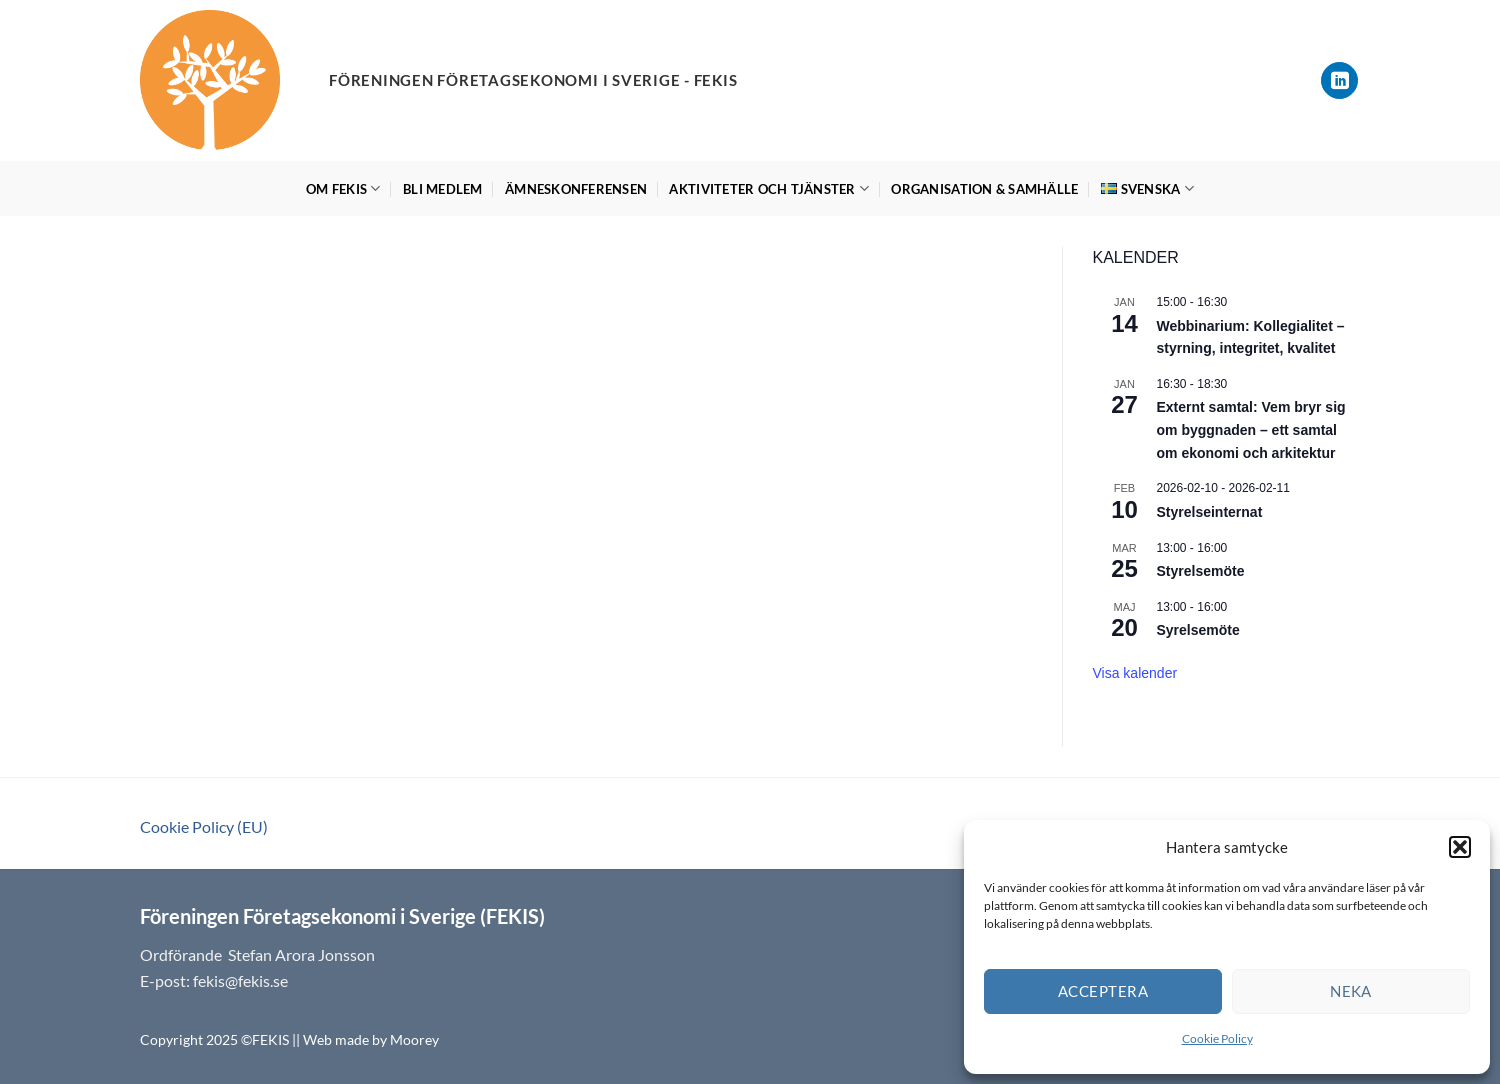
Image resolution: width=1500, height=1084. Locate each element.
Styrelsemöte (1201, 571)
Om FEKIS (343, 188)
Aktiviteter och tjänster (769, 188)
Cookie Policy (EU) (204, 826)
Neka (1351, 991)
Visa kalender (1135, 673)
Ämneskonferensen (576, 189)
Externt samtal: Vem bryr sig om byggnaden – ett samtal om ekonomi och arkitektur (1251, 429)
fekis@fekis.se (240, 980)
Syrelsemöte (1198, 630)
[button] (1460, 847)
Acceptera (1103, 991)
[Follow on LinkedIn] (1339, 80)
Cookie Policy (1217, 1038)
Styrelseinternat (1210, 512)
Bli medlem (443, 189)
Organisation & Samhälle (984, 189)
